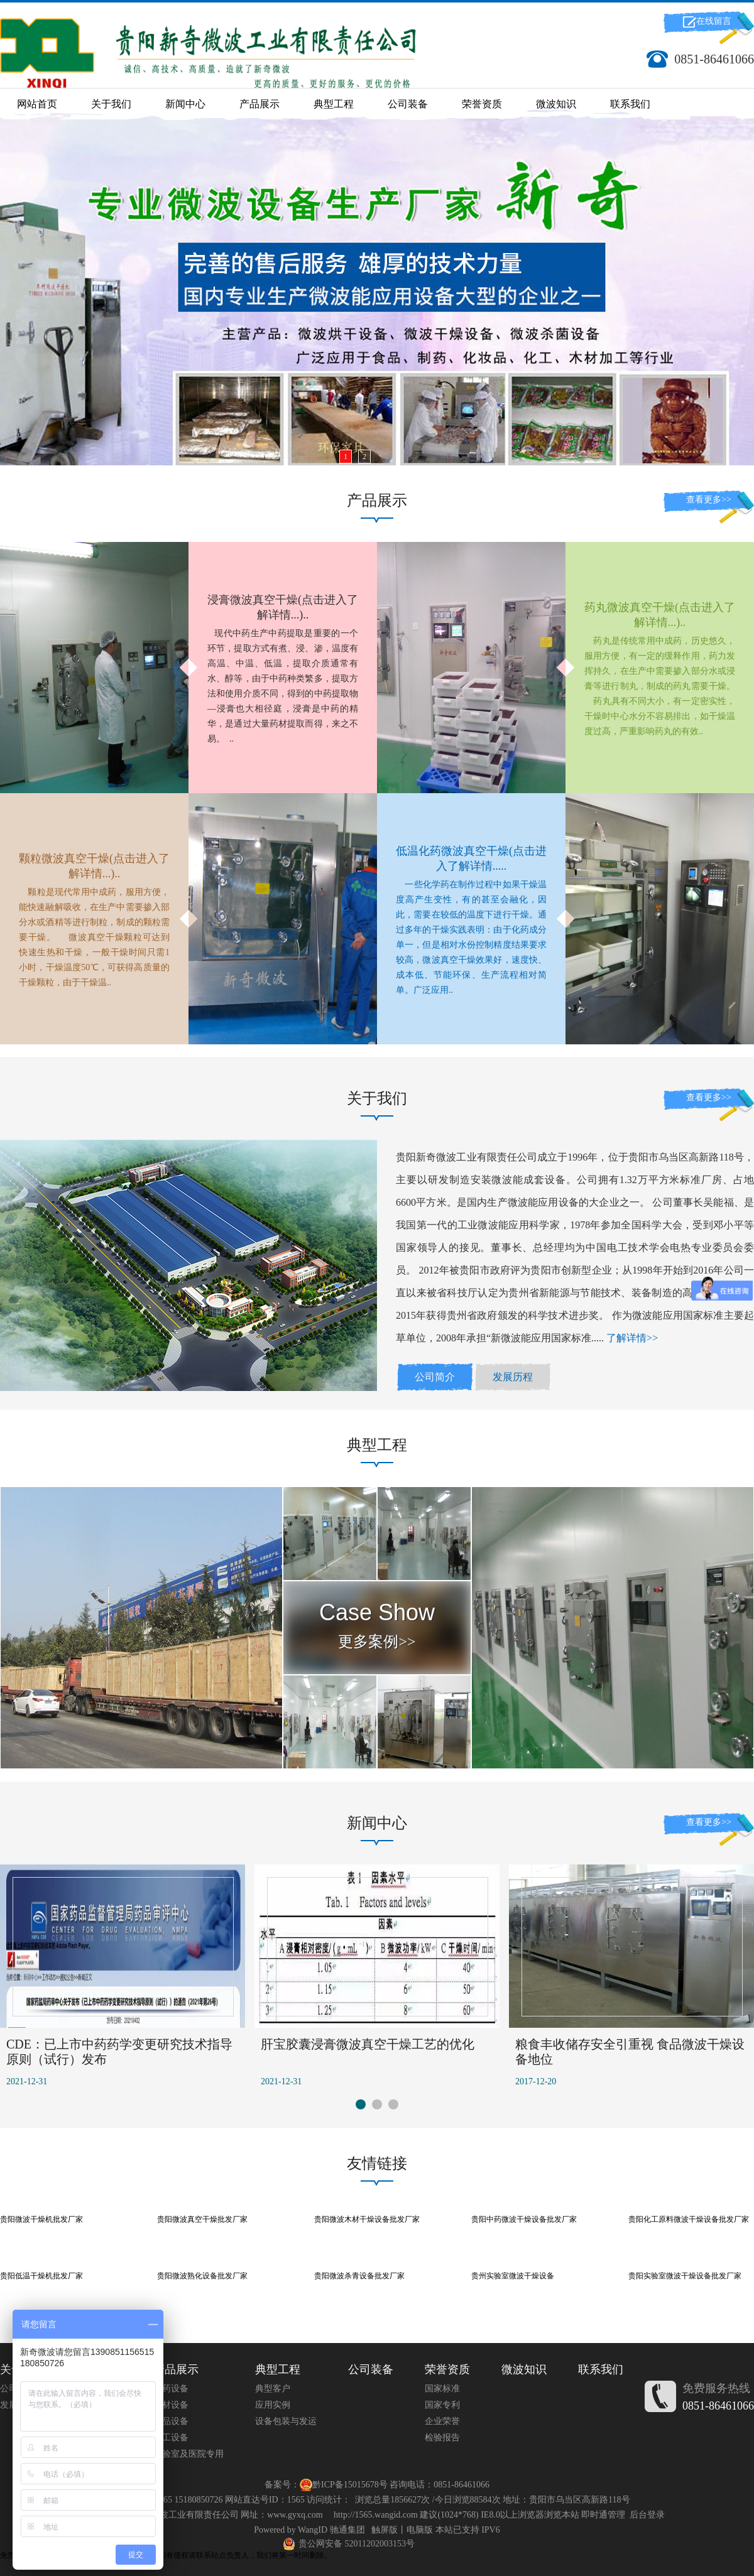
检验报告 (442, 2437)
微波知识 (556, 104)
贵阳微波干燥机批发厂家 (41, 2219)
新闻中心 (185, 104)
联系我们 (630, 104)
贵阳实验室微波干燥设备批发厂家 (684, 2275)
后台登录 (647, 2514)
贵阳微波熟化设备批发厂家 (202, 2275)
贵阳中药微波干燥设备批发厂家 (524, 2219)
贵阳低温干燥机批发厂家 (41, 2275)
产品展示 (259, 104)
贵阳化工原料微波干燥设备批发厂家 (688, 2219)
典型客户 (272, 2388)
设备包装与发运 (286, 2421)
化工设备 (170, 2437)
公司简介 (435, 1377)
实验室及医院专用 (188, 2454)
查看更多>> (708, 499)
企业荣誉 (442, 2421)
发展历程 (513, 1377)
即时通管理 (603, 2514)
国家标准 (442, 2388)
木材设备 (170, 2405)
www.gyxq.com (295, 2514)
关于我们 (111, 104)
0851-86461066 (718, 2406)
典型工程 (334, 104)
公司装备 (408, 104)
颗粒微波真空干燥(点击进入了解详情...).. (94, 866)
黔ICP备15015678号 (350, 2484)
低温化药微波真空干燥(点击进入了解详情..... (471, 858)
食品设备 (170, 2421)
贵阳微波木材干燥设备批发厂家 (367, 2219)
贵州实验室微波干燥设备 (512, 2275)
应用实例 (272, 2405)
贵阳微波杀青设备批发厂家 (359, 2275)
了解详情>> (632, 1338)
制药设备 (170, 2388)
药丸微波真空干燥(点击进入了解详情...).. (659, 615)
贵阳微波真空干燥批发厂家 (202, 2219)
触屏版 (384, 2530)
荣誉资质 (482, 104)
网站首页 (37, 104)
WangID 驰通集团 (331, 2530)
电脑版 (420, 2530)
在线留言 (713, 21)
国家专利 (442, 2405)
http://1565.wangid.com (376, 2514)
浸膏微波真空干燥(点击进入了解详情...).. (282, 607)
